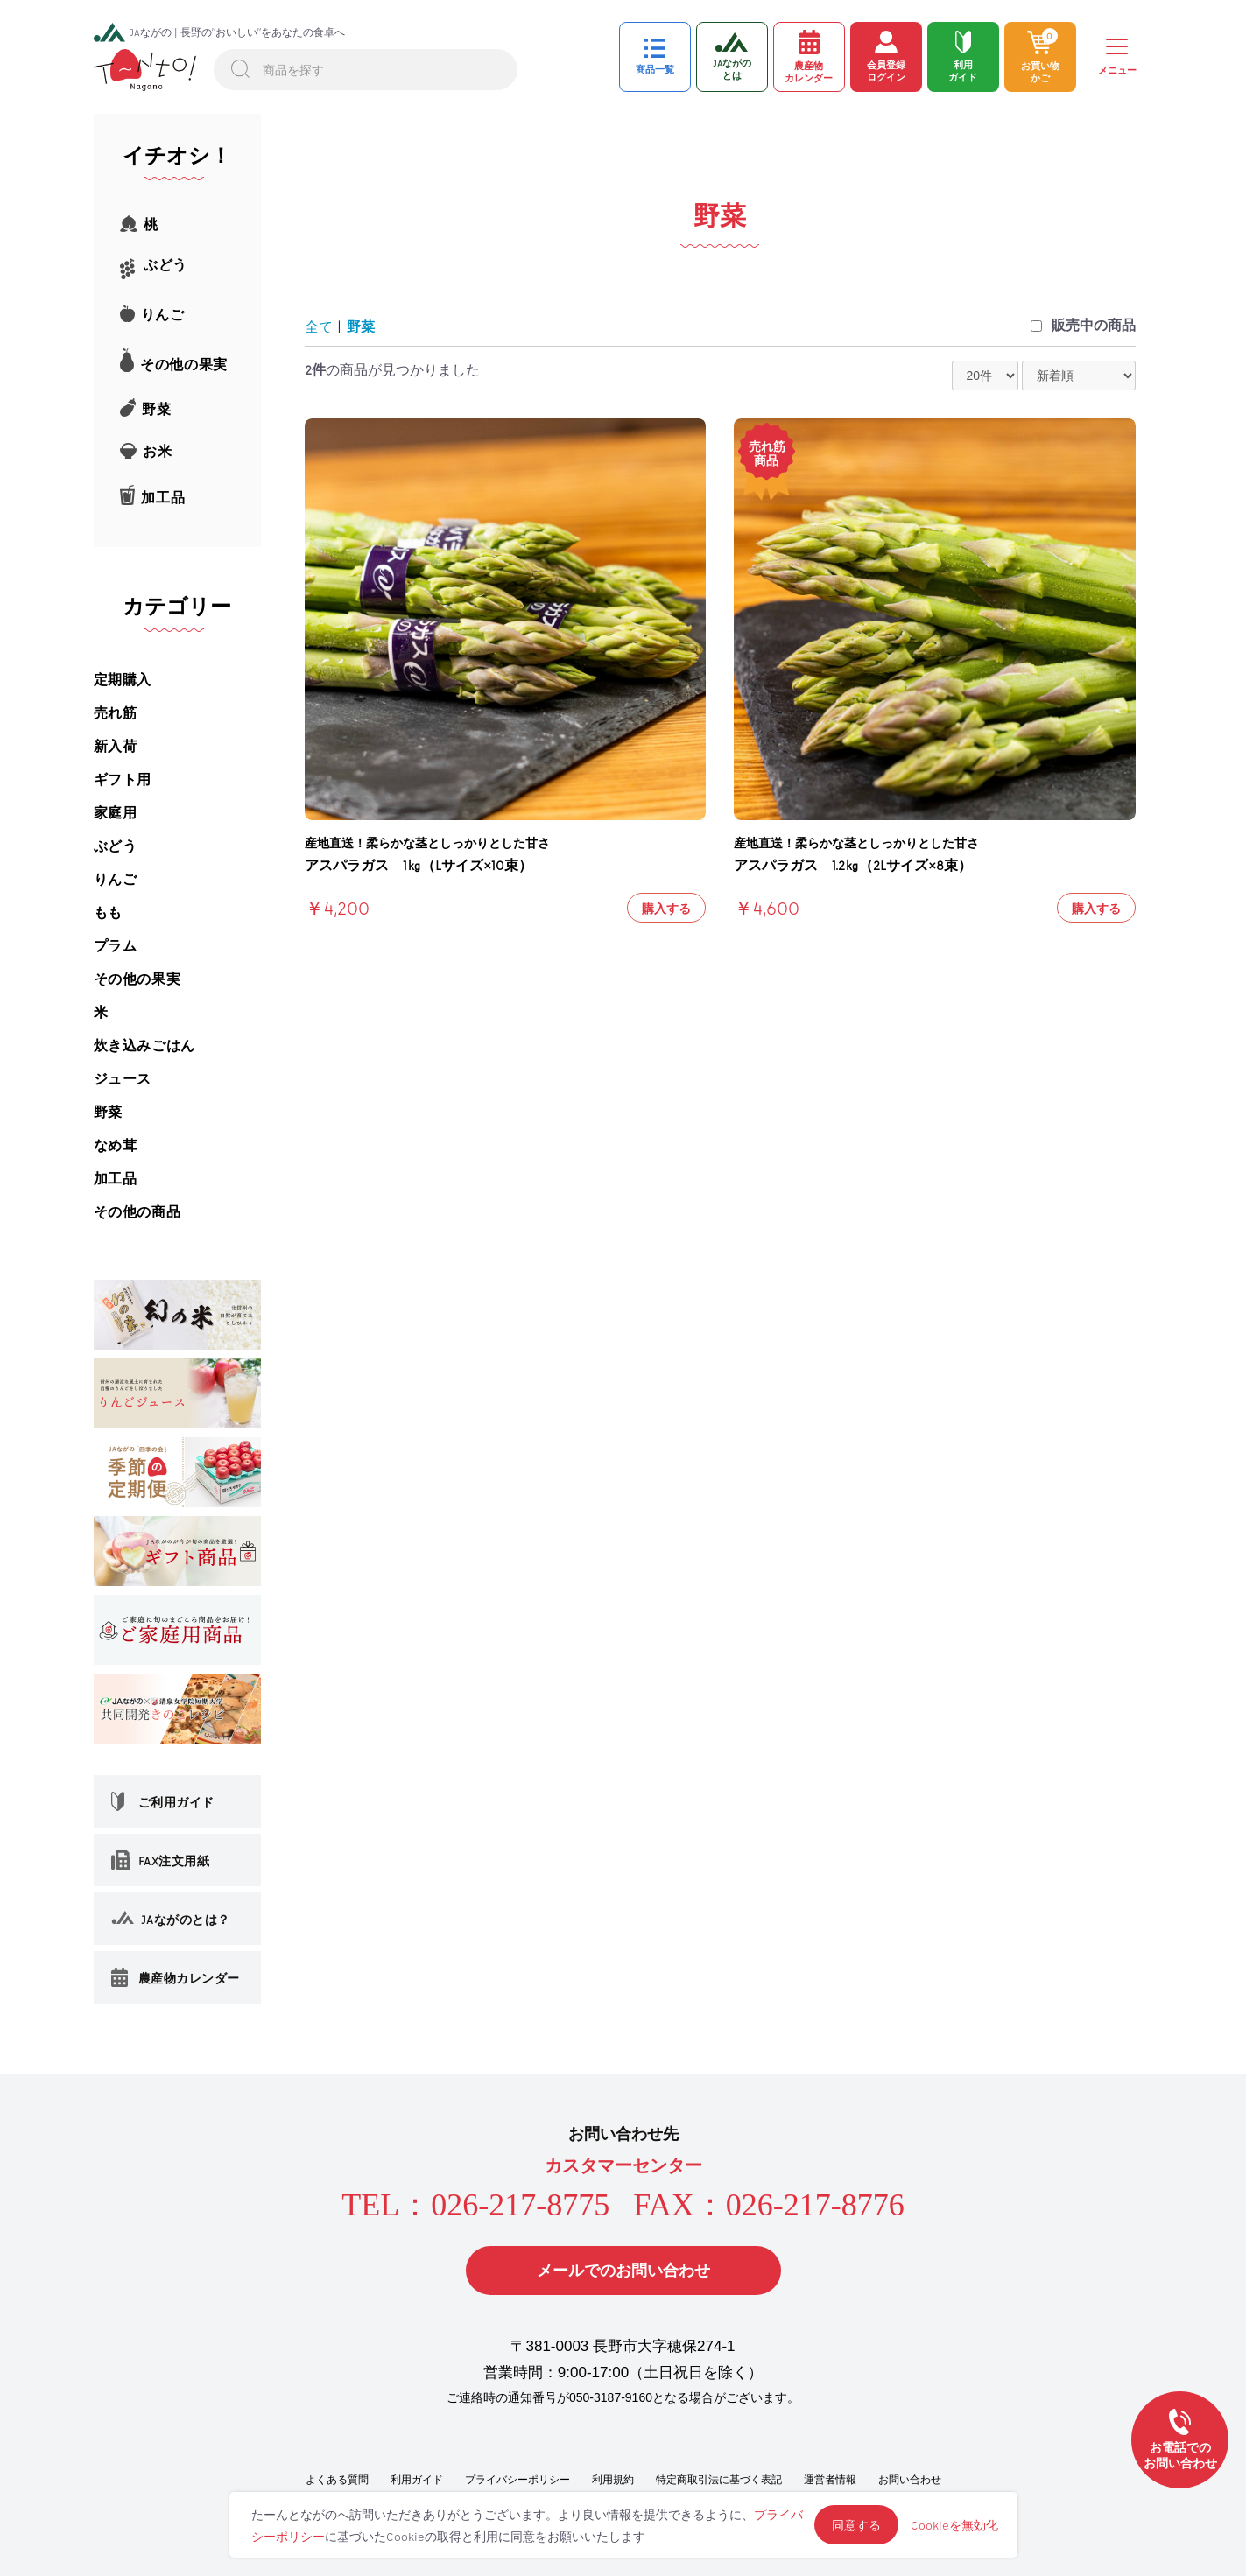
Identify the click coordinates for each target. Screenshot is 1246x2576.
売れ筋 (115, 713)
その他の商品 (137, 1212)
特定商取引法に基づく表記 (719, 2480)
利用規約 (613, 2480)
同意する (856, 2524)
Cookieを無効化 (954, 2524)
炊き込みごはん (144, 1045)
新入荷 (115, 746)
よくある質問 (337, 2480)
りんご (115, 879)
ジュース (122, 1078)
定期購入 (122, 679)
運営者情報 (830, 2480)
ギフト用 (122, 779)
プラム (115, 945)
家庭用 (115, 812)
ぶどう (115, 846)
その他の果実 (137, 979)
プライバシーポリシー (517, 2480)
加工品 (115, 1178)
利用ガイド (417, 2480)
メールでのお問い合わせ (623, 2270)
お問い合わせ (909, 2480)
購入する (666, 908)
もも (108, 912)
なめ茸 (115, 1145)
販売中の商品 (1094, 325)
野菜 (108, 1112)
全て (319, 327)
